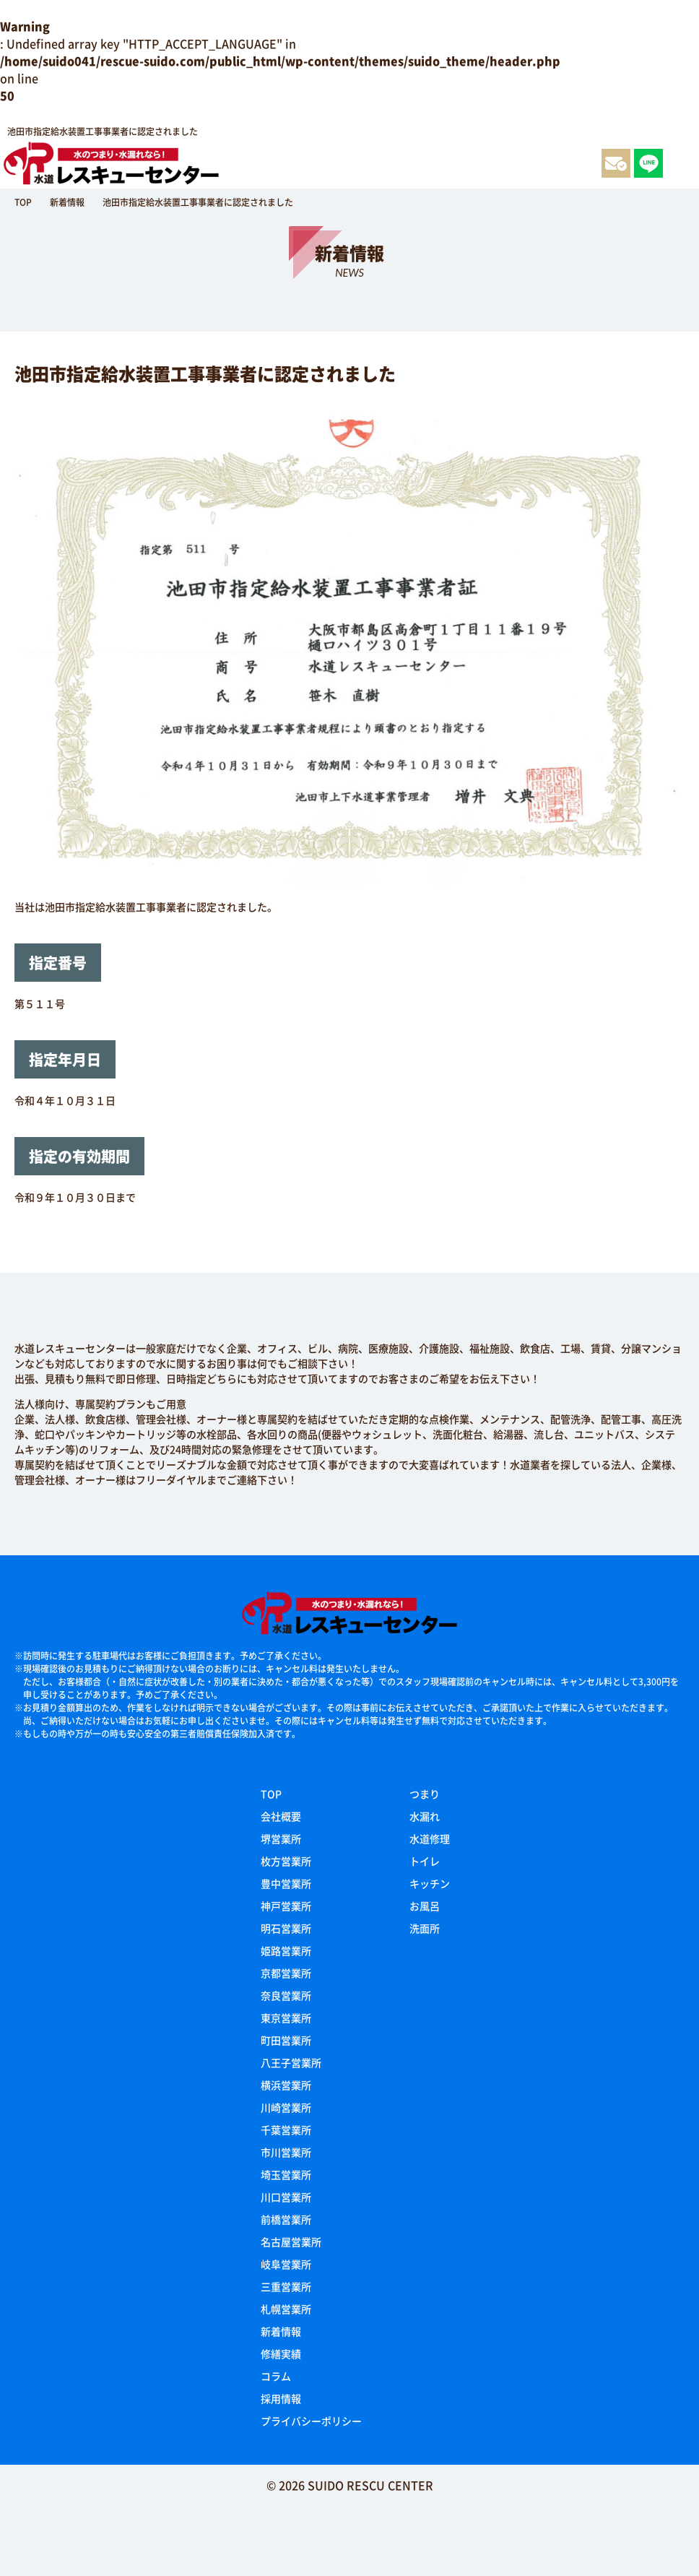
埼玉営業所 (286, 2174)
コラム (276, 2376)
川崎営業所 (286, 2107)
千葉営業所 (286, 2129)
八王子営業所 (291, 2062)
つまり (424, 1793)
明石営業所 (286, 1928)
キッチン (429, 1883)
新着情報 (281, 2331)
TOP (271, 1793)
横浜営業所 (286, 2085)
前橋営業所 (286, 2219)
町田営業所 (286, 2040)
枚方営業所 (286, 1861)
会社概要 (281, 1816)
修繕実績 (281, 2353)
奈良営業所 (286, 1995)
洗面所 (424, 1928)
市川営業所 (286, 2152)
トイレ (424, 1861)
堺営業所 (281, 1838)
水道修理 (429, 1838)
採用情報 (281, 2398)
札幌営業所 (286, 2308)
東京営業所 (286, 2017)
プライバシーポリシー (311, 2420)
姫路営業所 (286, 1950)
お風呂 (424, 1905)
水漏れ (424, 1816)
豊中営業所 (286, 1883)
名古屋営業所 (291, 2241)
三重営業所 (286, 2286)
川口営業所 (286, 2197)
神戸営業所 (286, 1905)
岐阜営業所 (286, 2264)
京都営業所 (286, 1973)
